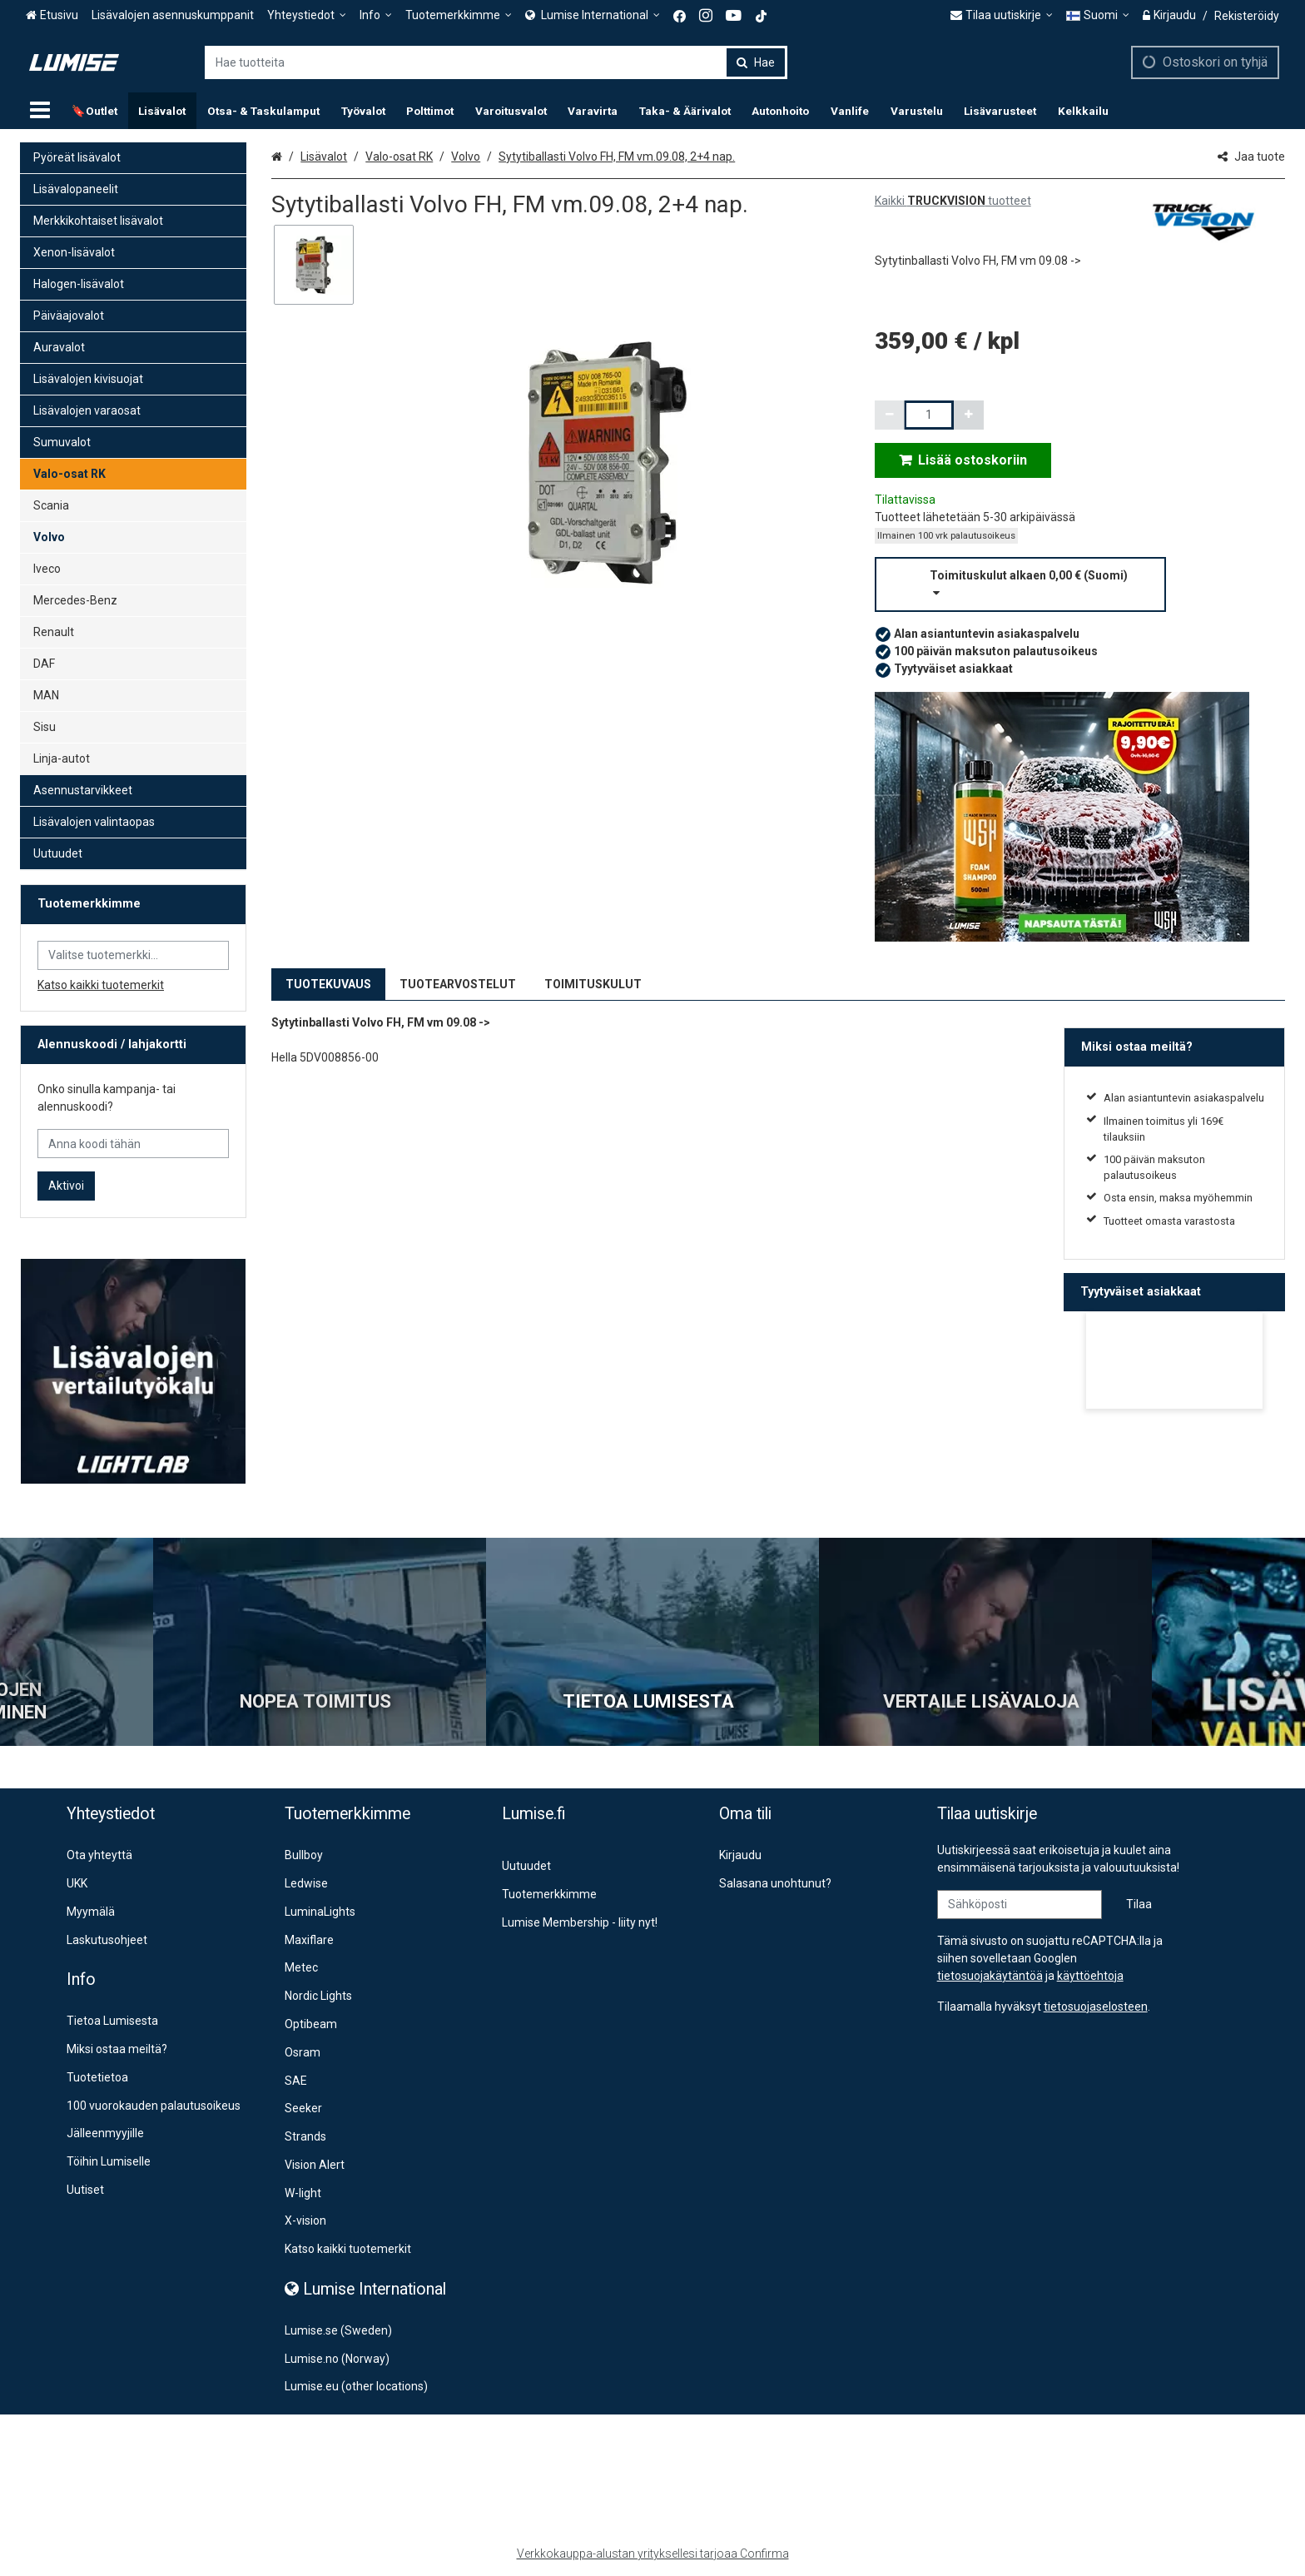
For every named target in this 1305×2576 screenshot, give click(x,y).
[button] (1080, 584)
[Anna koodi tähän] (133, 1143)
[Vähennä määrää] (890, 415)
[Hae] (755, 62)
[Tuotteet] (40, 110)
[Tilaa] (1139, 1904)
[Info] (376, 15)
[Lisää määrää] (969, 415)
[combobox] (496, 62)
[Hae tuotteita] (496, 62)
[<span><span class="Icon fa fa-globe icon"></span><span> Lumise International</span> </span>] (593, 15)
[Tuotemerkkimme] (459, 15)
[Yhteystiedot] (307, 15)
